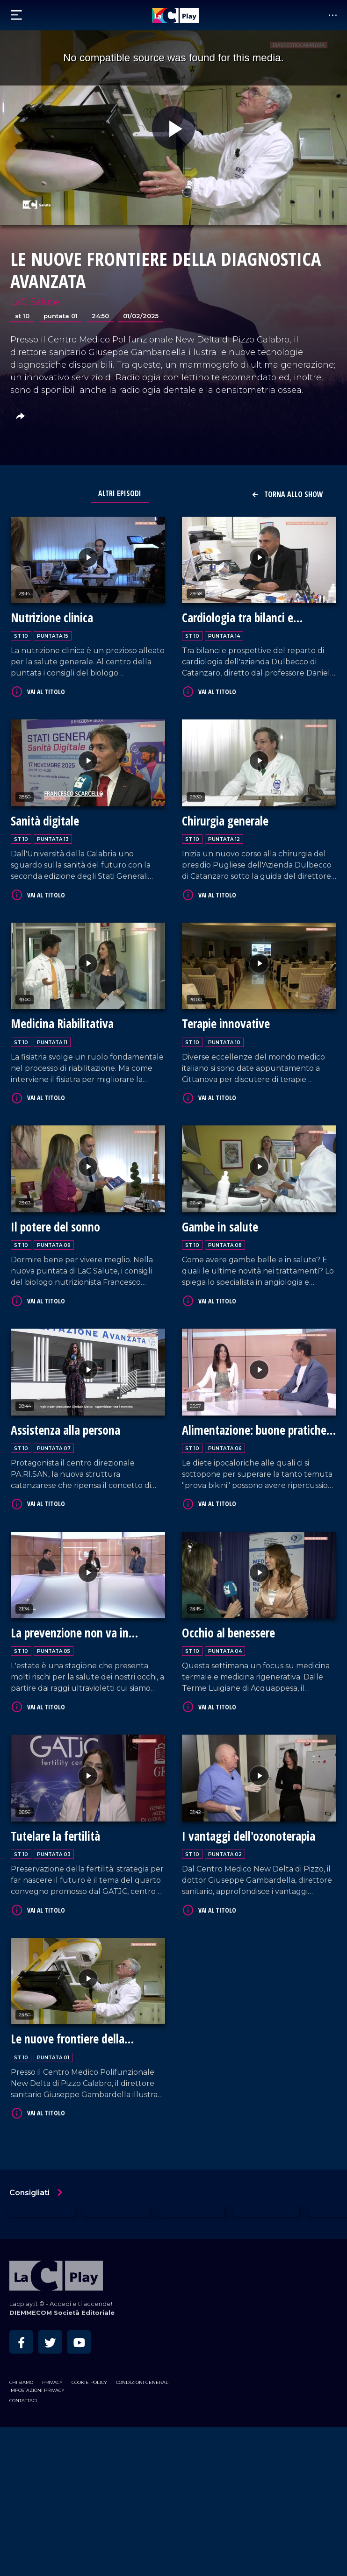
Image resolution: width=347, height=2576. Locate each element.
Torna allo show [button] (287, 494)
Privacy (52, 2382)
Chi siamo (21, 2382)
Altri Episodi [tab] (119, 493)
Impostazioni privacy (37, 2390)
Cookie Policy (89, 2382)
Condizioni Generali (143, 2382)
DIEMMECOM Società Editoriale (62, 2312)
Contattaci (23, 2400)
